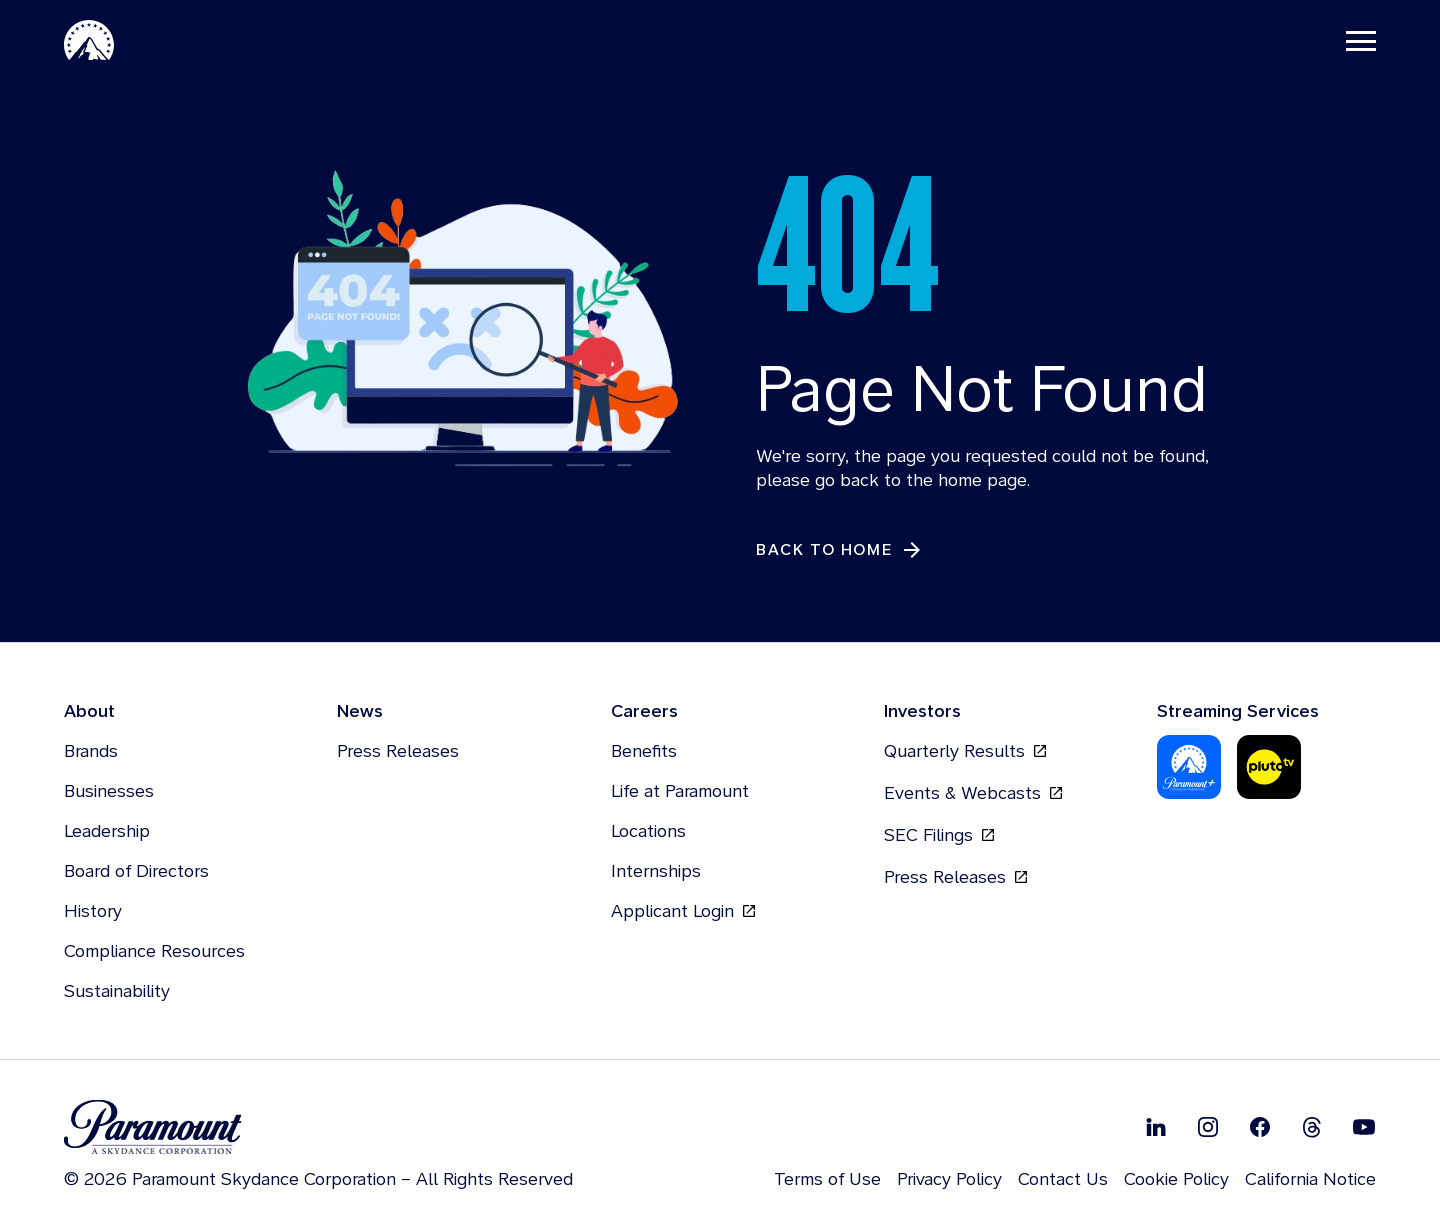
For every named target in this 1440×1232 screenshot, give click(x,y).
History (93, 911)
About (89, 711)
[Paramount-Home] (89, 40)
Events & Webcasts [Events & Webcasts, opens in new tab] (973, 794)
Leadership (107, 831)
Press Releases (398, 751)
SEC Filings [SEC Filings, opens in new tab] (939, 836)
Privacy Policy (949, 1179)
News (360, 711)
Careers (644, 711)
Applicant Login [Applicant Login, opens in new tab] (683, 912)
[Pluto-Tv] (1269, 768)
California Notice (1310, 1179)
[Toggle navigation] (1361, 40)
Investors (922, 711)
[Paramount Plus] (1189, 768)
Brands (91, 751)
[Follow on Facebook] (1260, 1127)
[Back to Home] (840, 551)
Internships (656, 871)
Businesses (109, 791)
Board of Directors (136, 871)
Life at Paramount (680, 791)
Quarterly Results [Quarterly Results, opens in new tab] (965, 752)
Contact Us (1063, 1179)
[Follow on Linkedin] (1156, 1127)
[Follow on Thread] (1312, 1127)
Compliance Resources (154, 951)
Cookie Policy (1176, 1179)
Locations (648, 831)
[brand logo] (318, 1128)
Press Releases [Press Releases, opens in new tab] (955, 878)
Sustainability (117, 991)
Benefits (644, 751)
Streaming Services (1238, 711)
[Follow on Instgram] (1208, 1127)
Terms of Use (827, 1179)
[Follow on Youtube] (1364, 1127)
